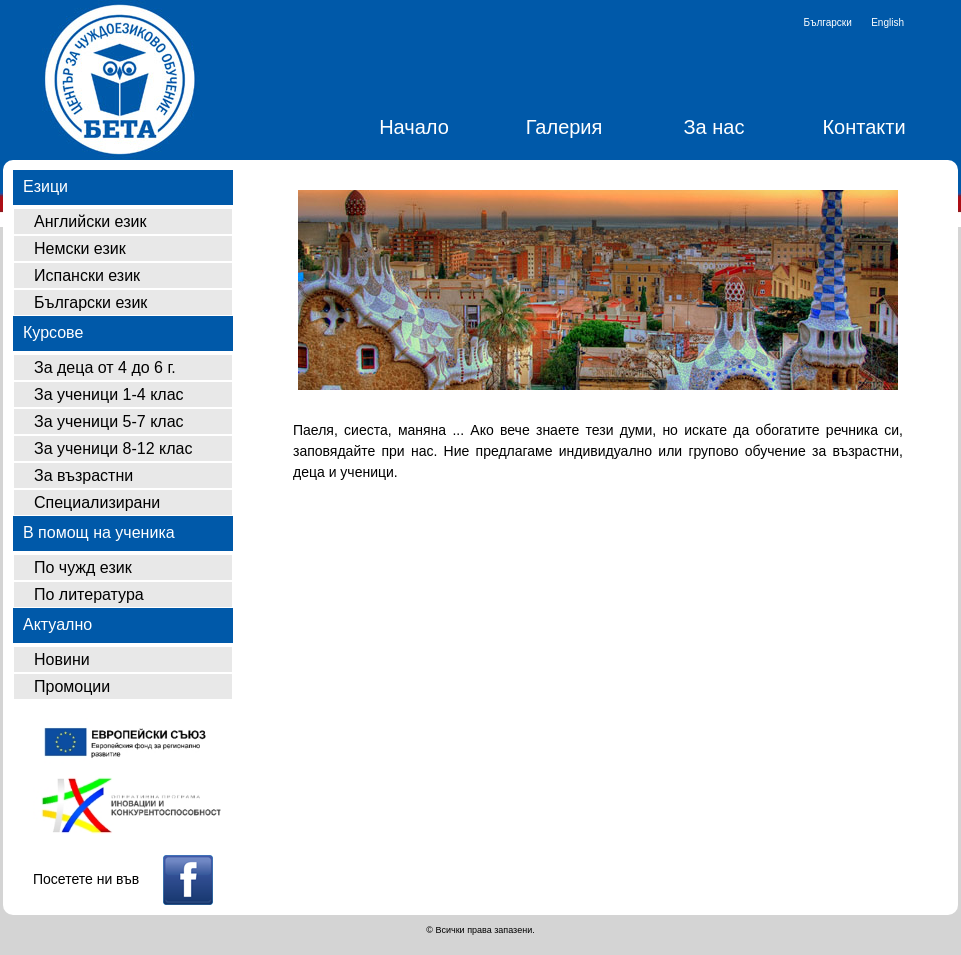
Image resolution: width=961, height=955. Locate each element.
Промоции (72, 686)
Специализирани (97, 502)
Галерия (564, 127)
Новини (62, 659)
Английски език (90, 221)
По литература (89, 594)
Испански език (87, 275)
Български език (90, 302)
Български (828, 22)
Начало (414, 127)
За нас (714, 127)
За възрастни (83, 475)
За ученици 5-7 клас (109, 421)
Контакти (863, 127)
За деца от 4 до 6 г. (105, 367)
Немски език (80, 248)
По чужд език (83, 567)
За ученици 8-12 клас (113, 448)
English (887, 22)
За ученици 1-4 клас (109, 394)
